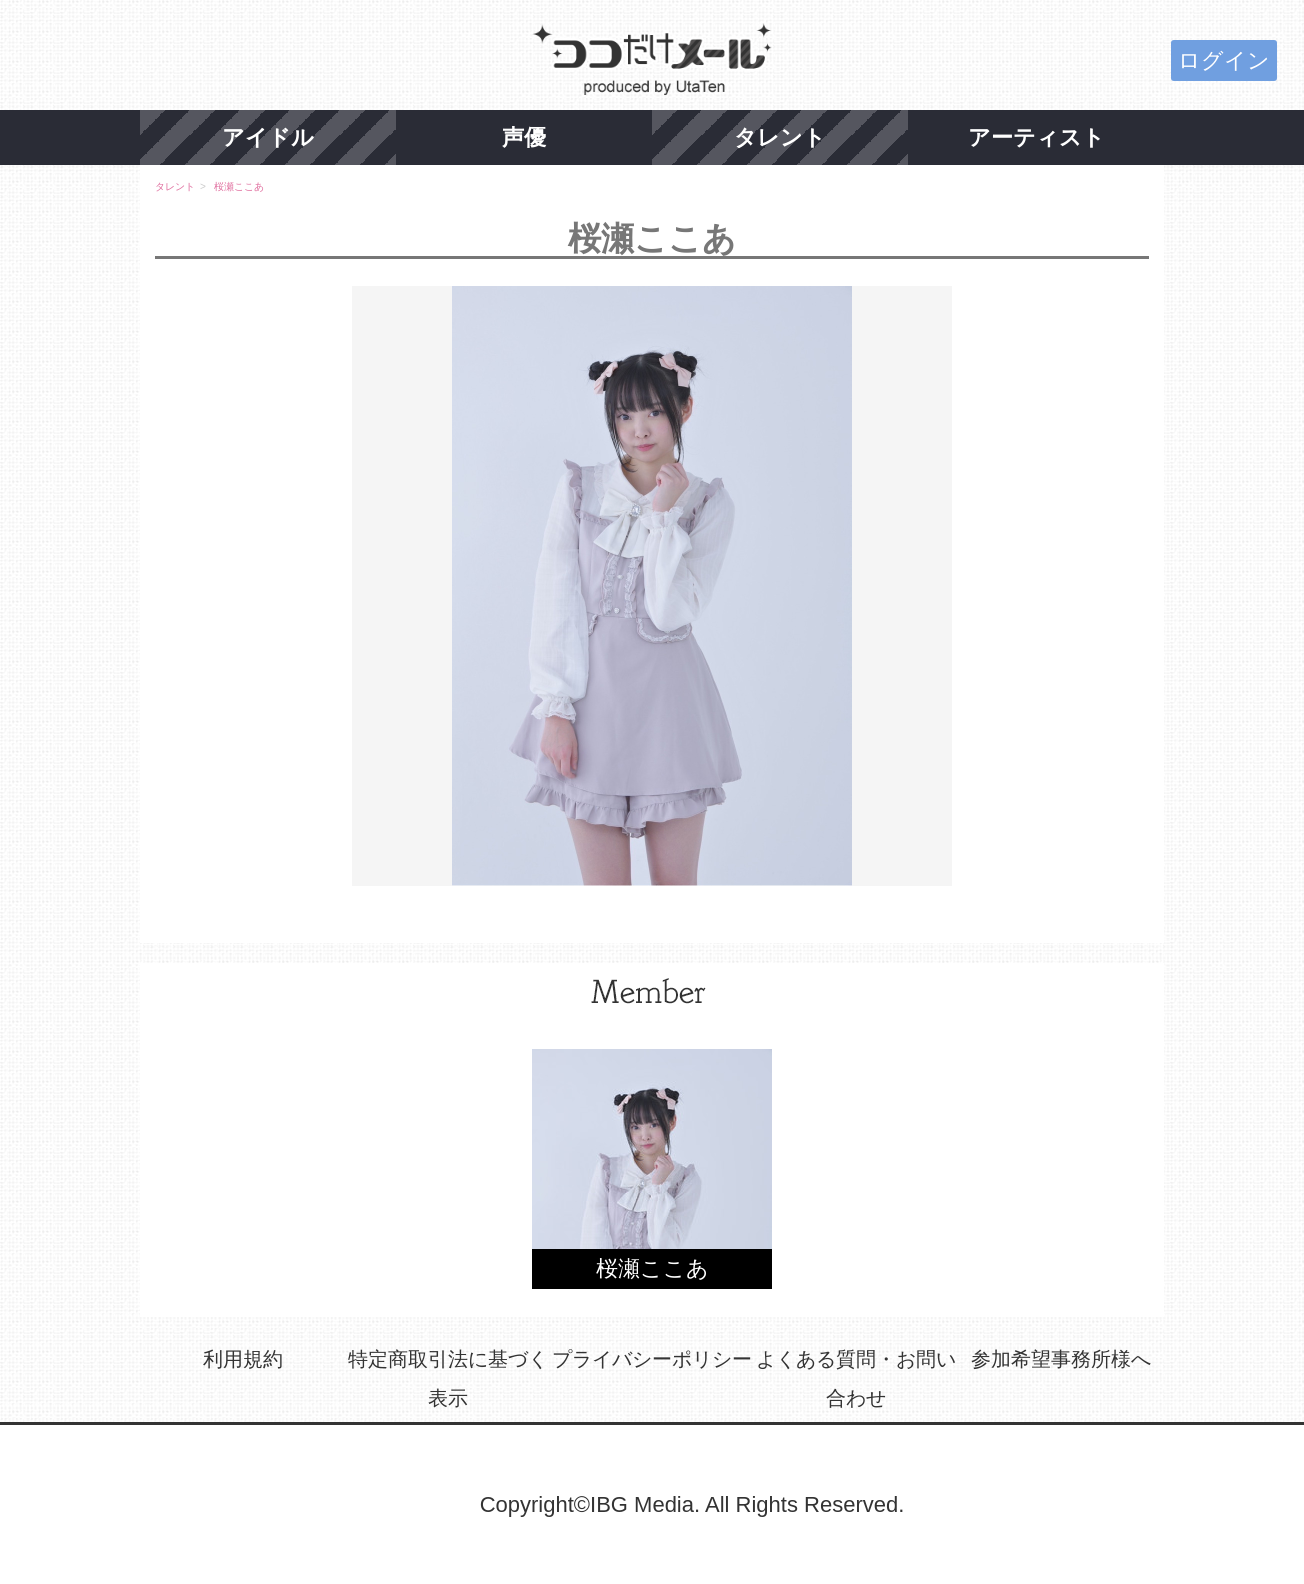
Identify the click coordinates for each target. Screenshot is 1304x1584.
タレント (780, 137)
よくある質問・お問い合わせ (856, 1379)
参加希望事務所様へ (1061, 1359)
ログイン (1224, 60)
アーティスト (1036, 137)
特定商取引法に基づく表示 (448, 1379)
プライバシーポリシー (652, 1359)
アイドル (268, 137)
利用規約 (243, 1359)
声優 (524, 137)
